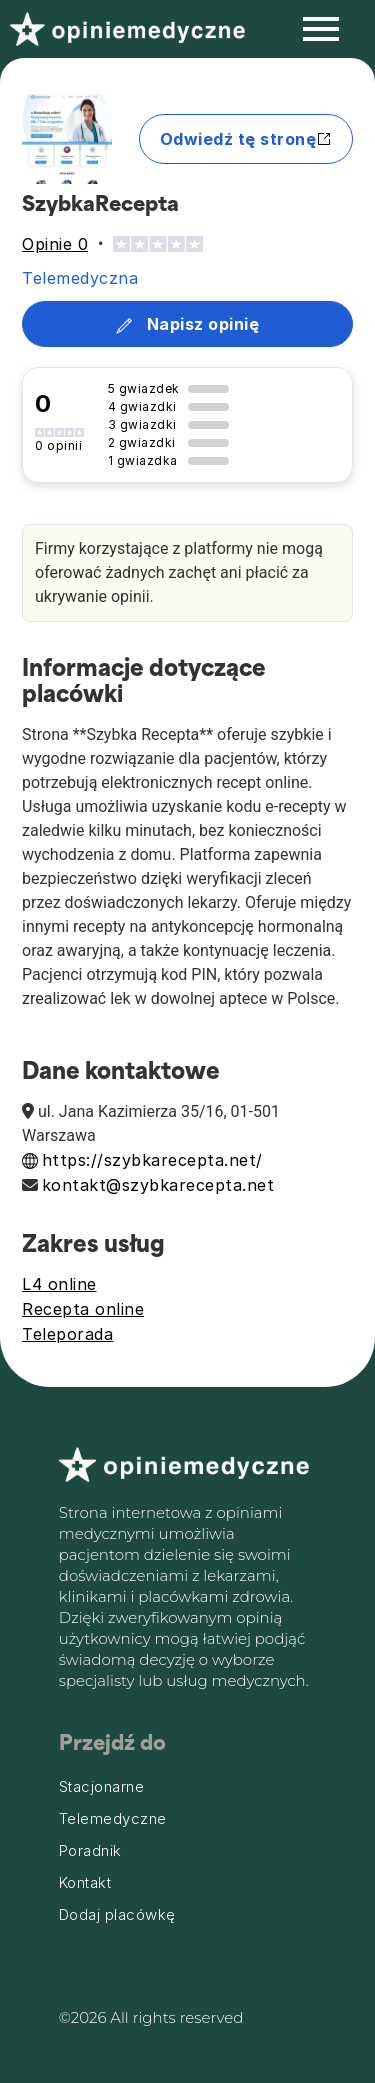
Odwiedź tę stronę (246, 139)
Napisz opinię (187, 324)
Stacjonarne (102, 1787)
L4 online (59, 1284)
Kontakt (85, 1883)
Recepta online (83, 1309)
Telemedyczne (113, 1819)
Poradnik (90, 1851)
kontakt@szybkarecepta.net (158, 1185)
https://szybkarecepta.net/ (152, 1160)
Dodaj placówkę (117, 1915)
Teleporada (67, 1334)
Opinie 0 (55, 244)
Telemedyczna (80, 278)
